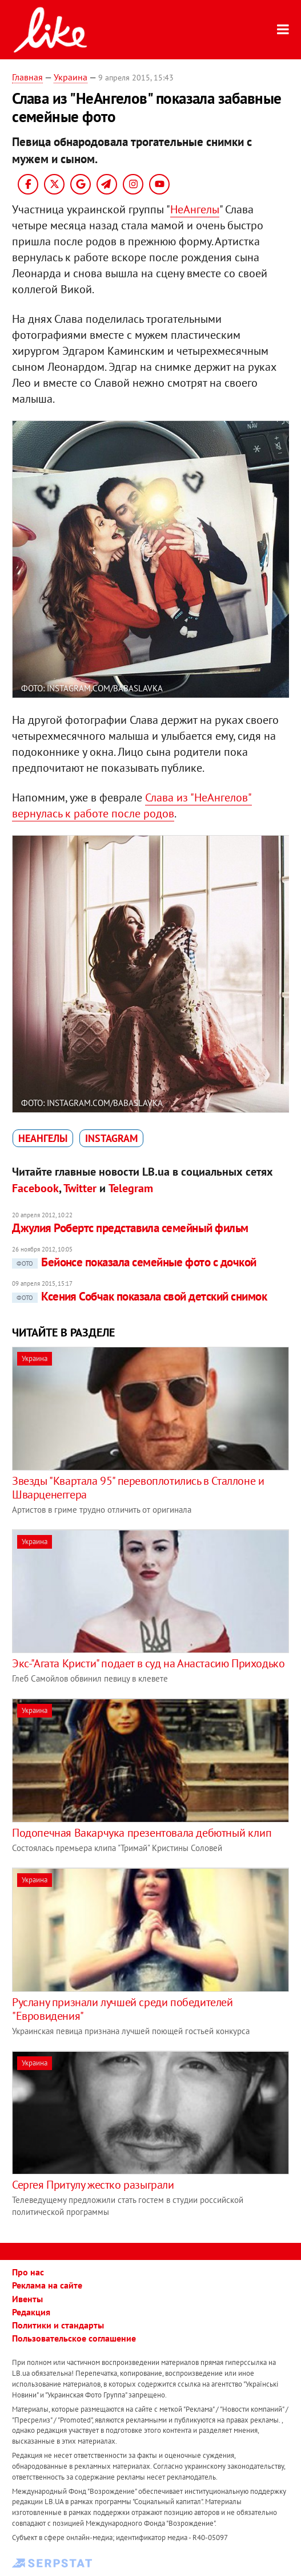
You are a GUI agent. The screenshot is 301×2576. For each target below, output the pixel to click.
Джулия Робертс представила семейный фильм (130, 1228)
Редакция (31, 2312)
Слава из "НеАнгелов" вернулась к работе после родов (132, 805)
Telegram (131, 1188)
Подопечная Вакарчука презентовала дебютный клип (141, 1832)
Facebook (35, 1188)
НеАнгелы (194, 209)
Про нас (28, 2272)
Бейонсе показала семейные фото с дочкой (134, 1262)
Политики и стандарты (58, 2325)
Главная (27, 77)
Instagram (111, 1138)
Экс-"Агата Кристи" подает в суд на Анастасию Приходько (148, 1663)
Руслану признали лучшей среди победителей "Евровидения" (122, 2009)
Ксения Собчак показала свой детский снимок (139, 1296)
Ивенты (27, 2298)
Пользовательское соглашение (74, 2338)
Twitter (80, 1188)
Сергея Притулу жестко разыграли (93, 2184)
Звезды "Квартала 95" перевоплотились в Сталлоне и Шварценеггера (138, 1487)
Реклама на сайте (47, 2285)
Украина (70, 77)
